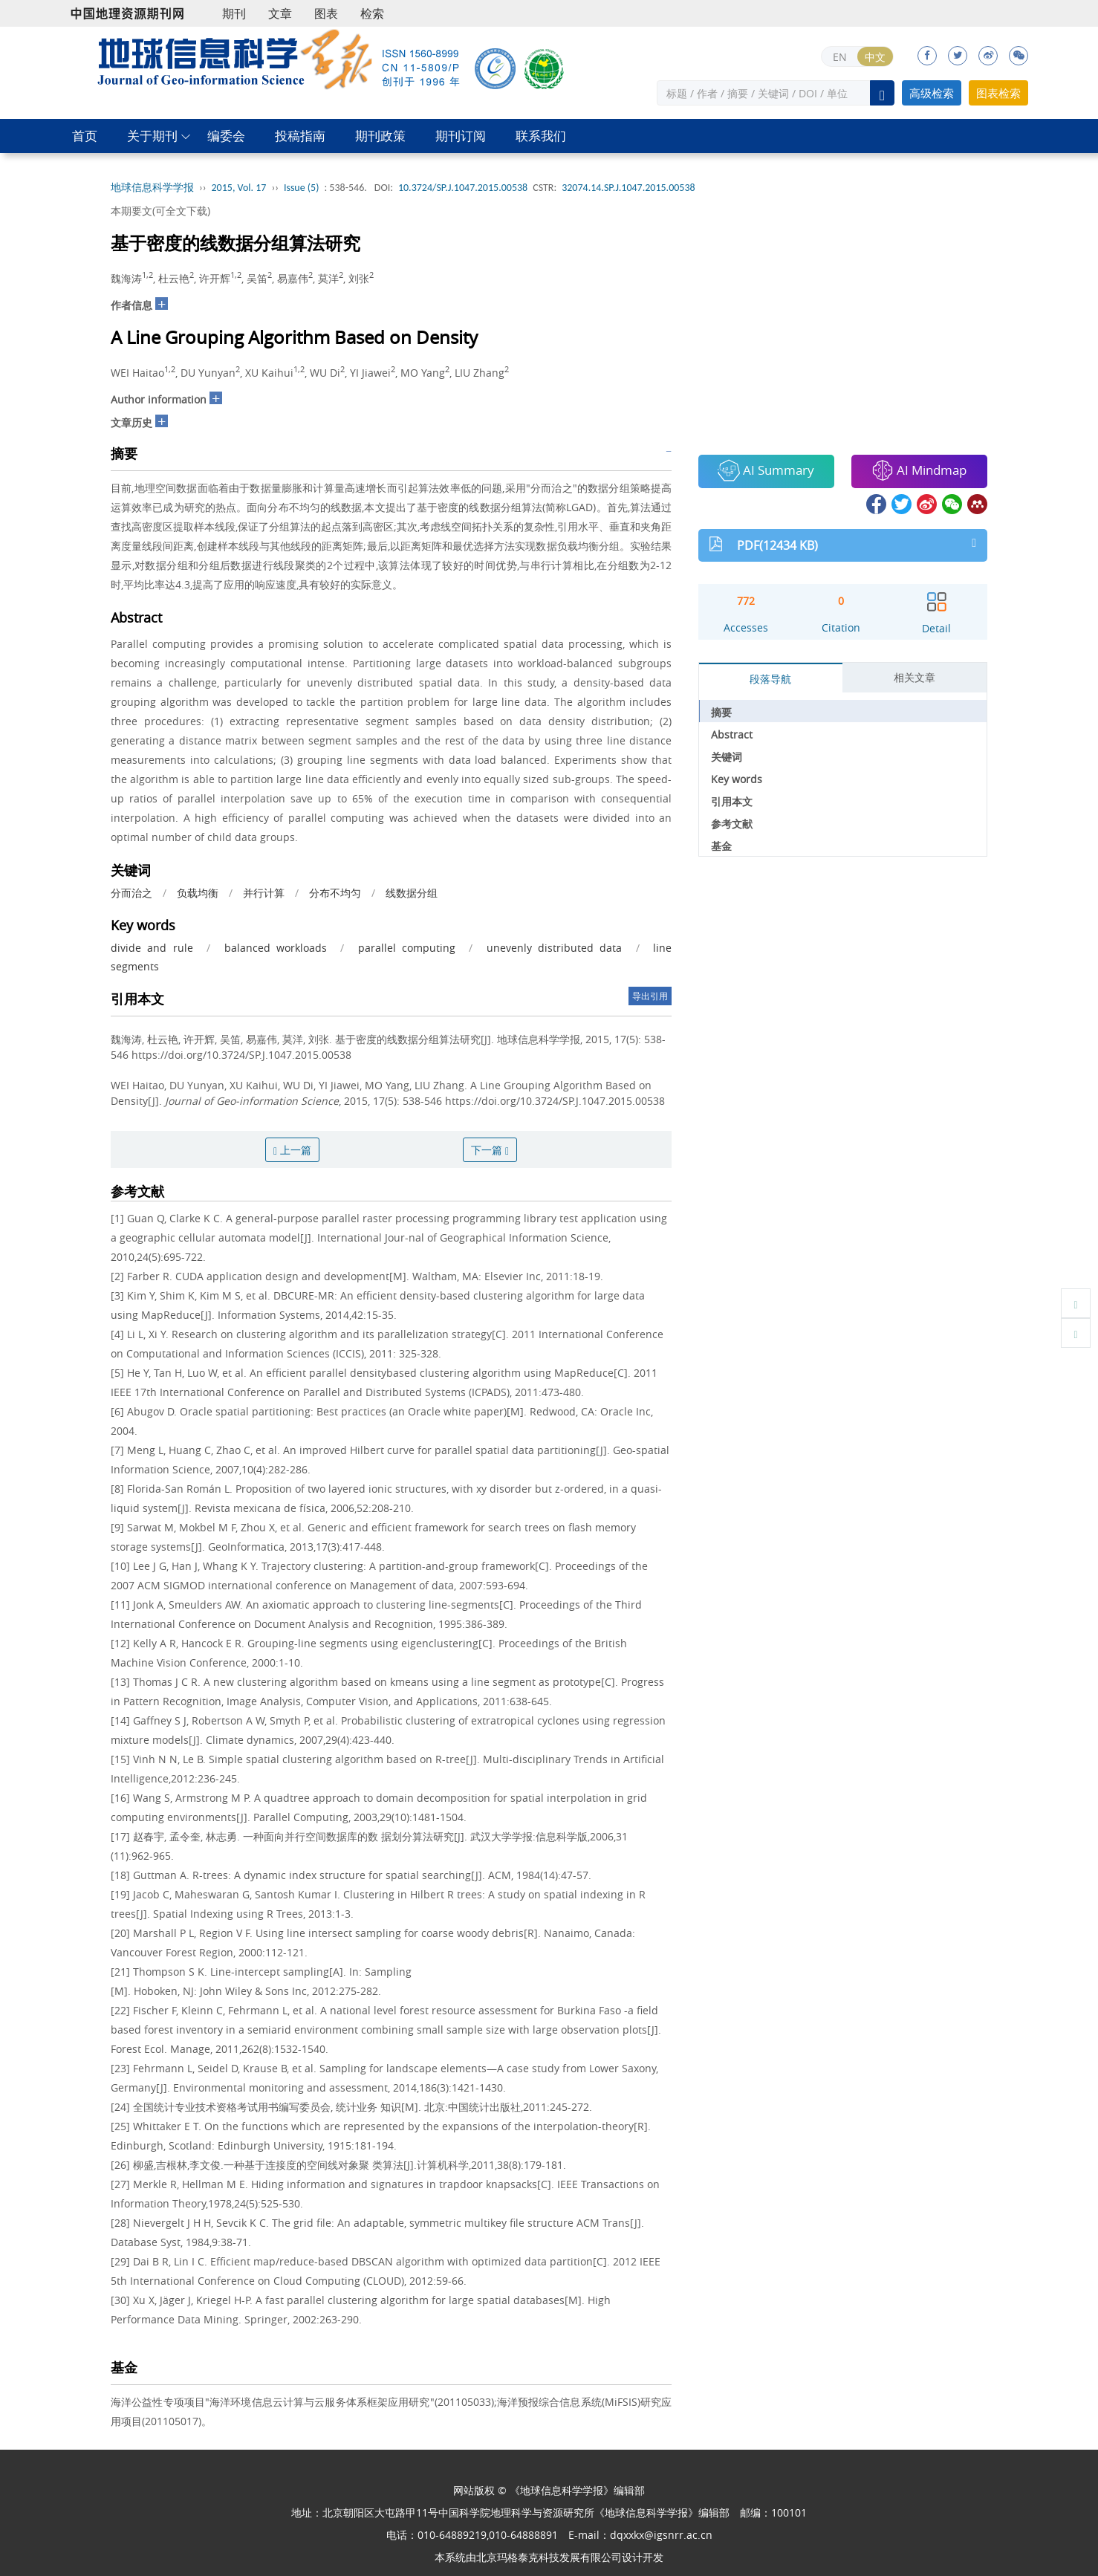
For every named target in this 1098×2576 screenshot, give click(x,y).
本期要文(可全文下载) (160, 211)
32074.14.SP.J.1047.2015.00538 (628, 187)
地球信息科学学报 (152, 187)
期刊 (234, 13)
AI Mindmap (919, 470)
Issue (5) (301, 187)
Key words (736, 779)
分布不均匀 (335, 893)
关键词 (726, 757)
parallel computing (406, 948)
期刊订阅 (460, 135)
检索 (372, 13)
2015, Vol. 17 (239, 187)
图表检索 (998, 92)
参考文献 (732, 824)
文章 (280, 13)
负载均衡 (197, 893)
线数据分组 (412, 893)
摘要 (721, 712)
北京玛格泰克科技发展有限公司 (549, 2557)
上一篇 (292, 1150)
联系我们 (541, 135)
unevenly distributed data (555, 948)
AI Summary (766, 470)
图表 (326, 13)
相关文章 (914, 677)
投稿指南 (300, 135)
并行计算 (264, 893)
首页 (84, 135)
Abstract (732, 734)
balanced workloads (275, 948)
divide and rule (152, 948)
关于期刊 (152, 135)
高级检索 (931, 92)
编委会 (226, 135)
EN (840, 57)
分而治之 (131, 893)
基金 (721, 846)
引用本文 (732, 801)
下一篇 (490, 1150)
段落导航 (770, 679)
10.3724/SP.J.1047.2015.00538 (462, 187)
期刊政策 (380, 135)
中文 (875, 57)
